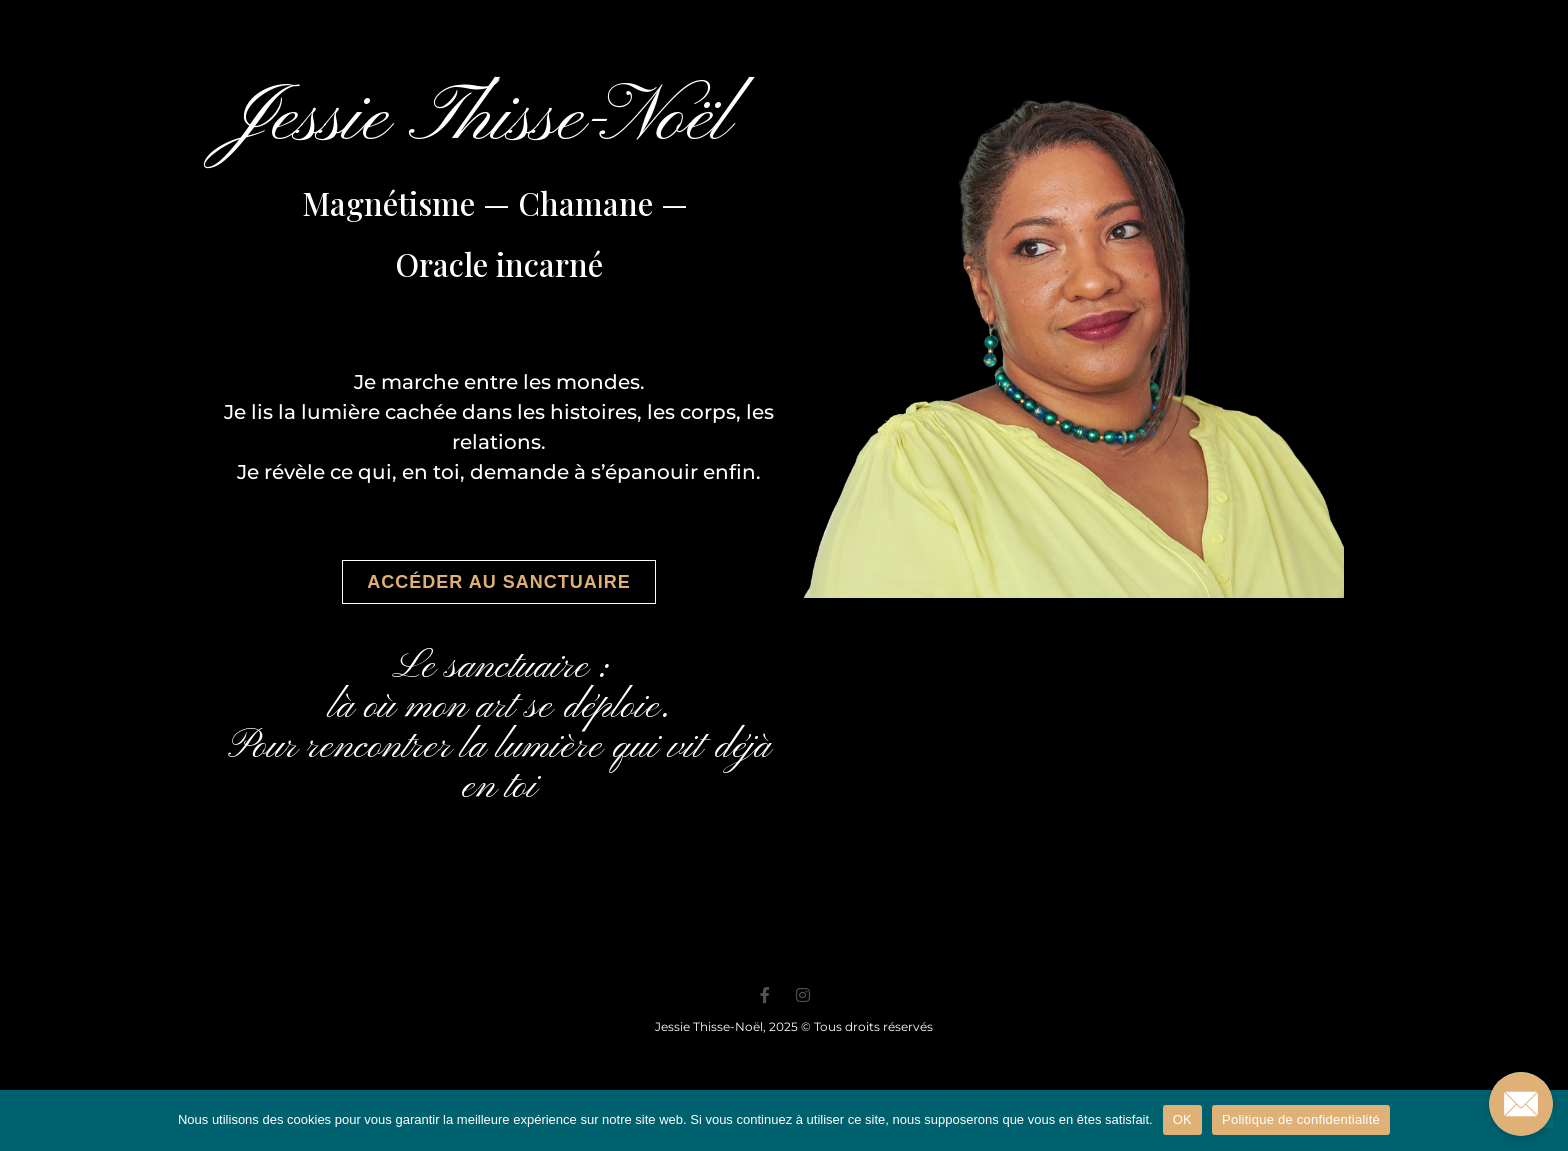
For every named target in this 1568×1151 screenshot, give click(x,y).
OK (1182, 1119)
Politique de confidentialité (1301, 1119)
